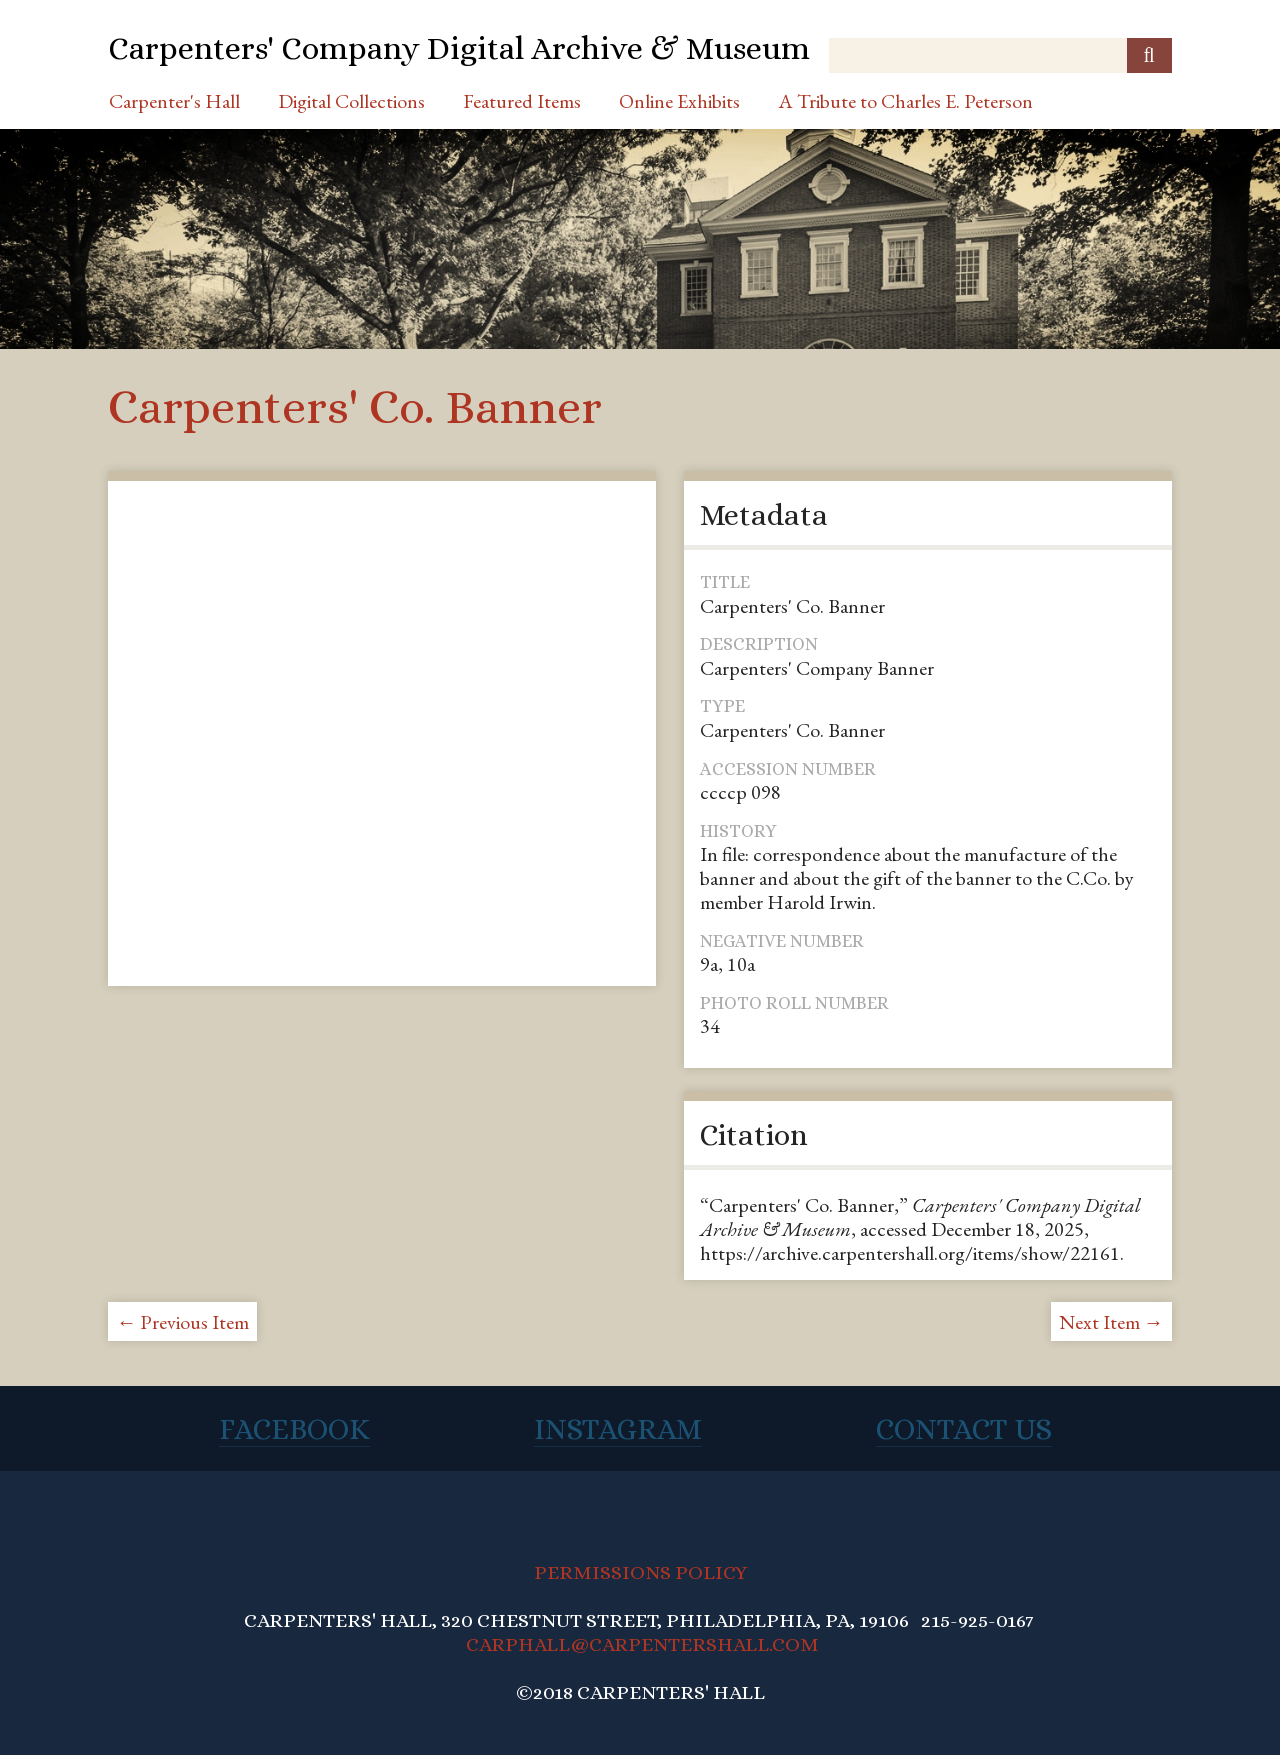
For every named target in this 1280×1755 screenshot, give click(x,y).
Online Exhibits (679, 101)
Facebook (294, 1429)
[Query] (1000, 55)
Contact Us (964, 1429)
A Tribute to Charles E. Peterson (905, 101)
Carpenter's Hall (174, 101)
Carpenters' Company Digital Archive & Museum (459, 48)
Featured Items (522, 101)
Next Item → (1111, 1322)
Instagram (618, 1429)
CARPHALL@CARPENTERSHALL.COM (642, 1644)
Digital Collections (351, 101)
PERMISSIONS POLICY (640, 1572)
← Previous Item (182, 1322)
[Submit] (1149, 55)
